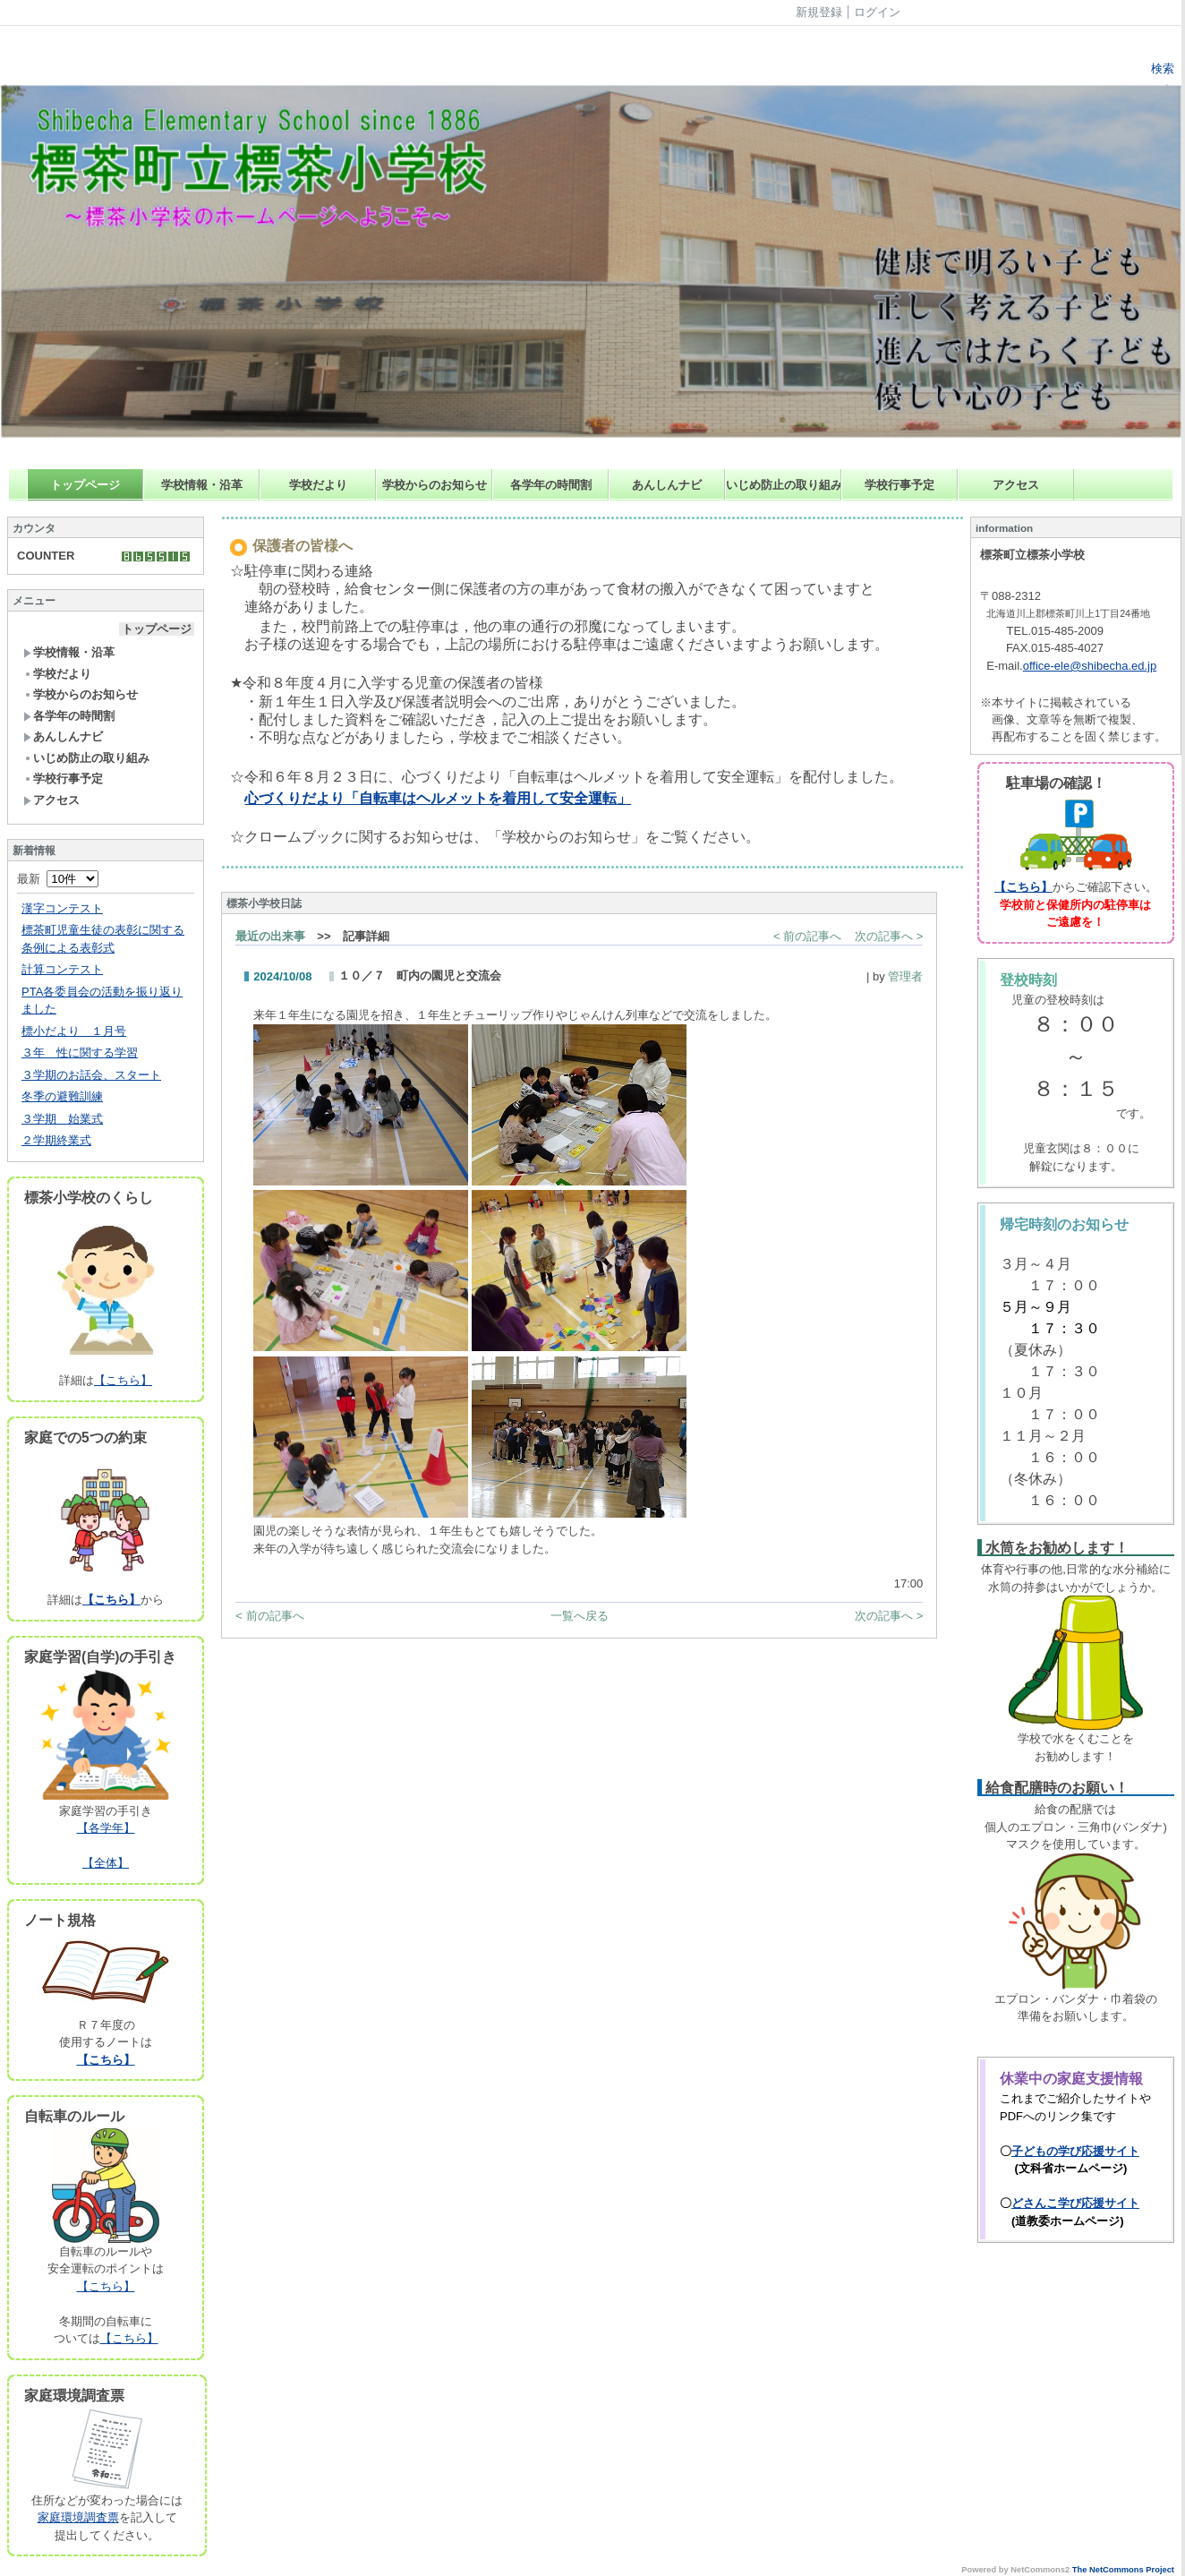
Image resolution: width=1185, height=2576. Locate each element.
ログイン (877, 12)
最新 (57, 879)
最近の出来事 (270, 936)
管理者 (905, 976)
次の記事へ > (889, 936)
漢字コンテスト (62, 908)
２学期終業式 (56, 1140)
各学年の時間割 (551, 485)
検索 (1160, 68)
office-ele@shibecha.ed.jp (1090, 665)
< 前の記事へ (807, 936)
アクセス (1016, 485)
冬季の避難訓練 (62, 1096)
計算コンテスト (62, 969)
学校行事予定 (899, 485)
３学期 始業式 (62, 1118)
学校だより (318, 485)
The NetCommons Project (1123, 2569)
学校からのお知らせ (434, 485)
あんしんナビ (667, 485)
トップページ (85, 485)
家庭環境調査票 (78, 2517)
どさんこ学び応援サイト (1075, 2203)
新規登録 (819, 12)
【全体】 (105, 1863)
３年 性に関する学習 (79, 1052)
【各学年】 (106, 1828)
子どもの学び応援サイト (1075, 2151)
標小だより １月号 (73, 1031)
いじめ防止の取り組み (783, 485)
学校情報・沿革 (202, 485)
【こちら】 (123, 1380)
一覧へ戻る (579, 1615)
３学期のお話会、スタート (91, 1075)
